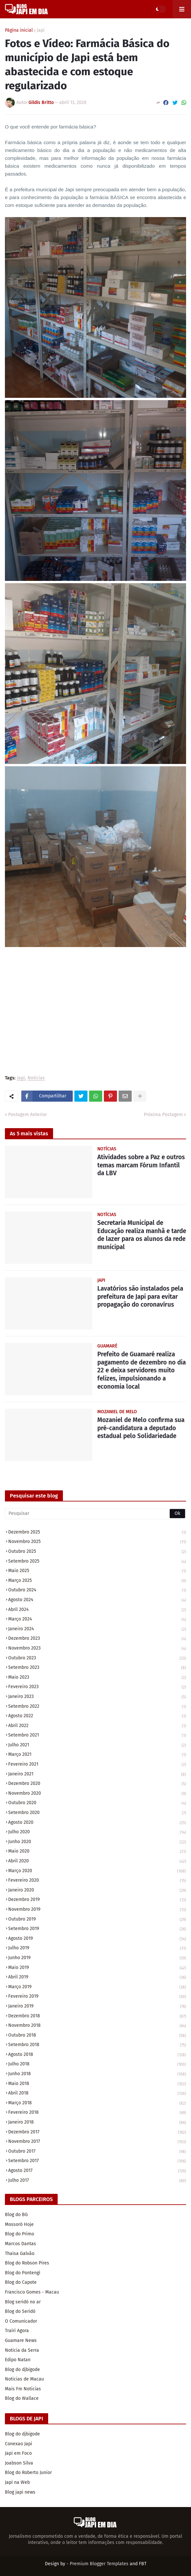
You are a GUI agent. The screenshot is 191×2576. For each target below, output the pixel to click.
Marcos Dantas (20, 2243)
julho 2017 (97, 2181)
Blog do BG (16, 2214)
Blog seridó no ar (23, 2302)
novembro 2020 (97, 1793)
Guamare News (21, 2340)
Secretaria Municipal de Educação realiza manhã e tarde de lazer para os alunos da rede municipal (141, 1235)
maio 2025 (97, 1571)
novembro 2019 (97, 1910)
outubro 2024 (97, 1590)
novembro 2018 (97, 2026)
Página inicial (19, 30)
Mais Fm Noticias (23, 2389)
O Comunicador (21, 2321)
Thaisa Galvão (19, 2253)
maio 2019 (97, 1968)
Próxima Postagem (163, 1114)
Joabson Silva (19, 2463)
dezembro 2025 (97, 1532)
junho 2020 (97, 1842)
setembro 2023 (97, 1668)
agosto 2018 (97, 2055)
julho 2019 (97, 1948)
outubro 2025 (97, 1552)
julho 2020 (97, 1832)
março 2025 (97, 1581)
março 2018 (97, 2103)
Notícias (36, 1078)
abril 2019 (97, 1977)
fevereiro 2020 (97, 1880)
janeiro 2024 (97, 1629)
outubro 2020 (97, 1803)
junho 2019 (97, 1958)
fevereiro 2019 (97, 1996)
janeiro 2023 (97, 1697)
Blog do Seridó (20, 2311)
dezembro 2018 (97, 2016)
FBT (142, 2564)
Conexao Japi (18, 2444)
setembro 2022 (97, 1706)
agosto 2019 (97, 1939)
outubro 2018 (97, 2035)
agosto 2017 (97, 2171)
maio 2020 (97, 1851)
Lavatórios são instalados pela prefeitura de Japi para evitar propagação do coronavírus (140, 1296)
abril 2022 (97, 1726)
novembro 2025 (97, 1542)
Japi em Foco (18, 2453)
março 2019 (97, 1987)
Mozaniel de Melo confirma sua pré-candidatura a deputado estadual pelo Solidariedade (140, 1428)
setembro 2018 (97, 2045)
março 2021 (97, 1755)
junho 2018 (97, 2074)
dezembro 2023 (97, 1638)
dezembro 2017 (97, 2132)
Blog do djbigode (22, 2369)
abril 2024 (97, 1610)
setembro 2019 (97, 1929)
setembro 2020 (97, 1813)
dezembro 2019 (97, 1900)
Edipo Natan (17, 2360)
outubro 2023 (97, 1658)
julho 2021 (97, 1745)
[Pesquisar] (95, 1513)
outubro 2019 (97, 1919)
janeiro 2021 (97, 1774)
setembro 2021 (97, 1735)
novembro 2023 (97, 1648)
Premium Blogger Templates (99, 2564)
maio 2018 (97, 2084)
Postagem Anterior (27, 1114)
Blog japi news (20, 2492)
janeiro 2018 (97, 2122)
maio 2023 (97, 1677)
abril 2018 (97, 2093)
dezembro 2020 (97, 1784)
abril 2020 (97, 1861)
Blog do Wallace (22, 2398)
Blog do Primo (19, 2234)
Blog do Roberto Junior (28, 2472)
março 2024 (97, 1619)
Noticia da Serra (22, 2350)
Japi (41, 30)
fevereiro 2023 (97, 1687)
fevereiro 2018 (97, 2113)
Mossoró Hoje (19, 2224)
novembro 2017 (97, 2142)
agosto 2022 (97, 1716)
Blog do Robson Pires (27, 2263)
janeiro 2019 (97, 2006)
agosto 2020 (97, 1823)
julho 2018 (97, 2064)
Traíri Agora (17, 2330)
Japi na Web (17, 2482)
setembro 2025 (97, 1561)
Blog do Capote (21, 2282)
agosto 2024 (97, 1600)
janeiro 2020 (97, 1890)
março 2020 (97, 1871)
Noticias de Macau (24, 2379)
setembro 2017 (97, 2161)
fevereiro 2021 (97, 1764)
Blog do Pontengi (22, 2273)
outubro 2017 (97, 2151)
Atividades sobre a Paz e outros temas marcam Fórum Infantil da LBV (141, 1165)
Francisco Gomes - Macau (32, 2292)
